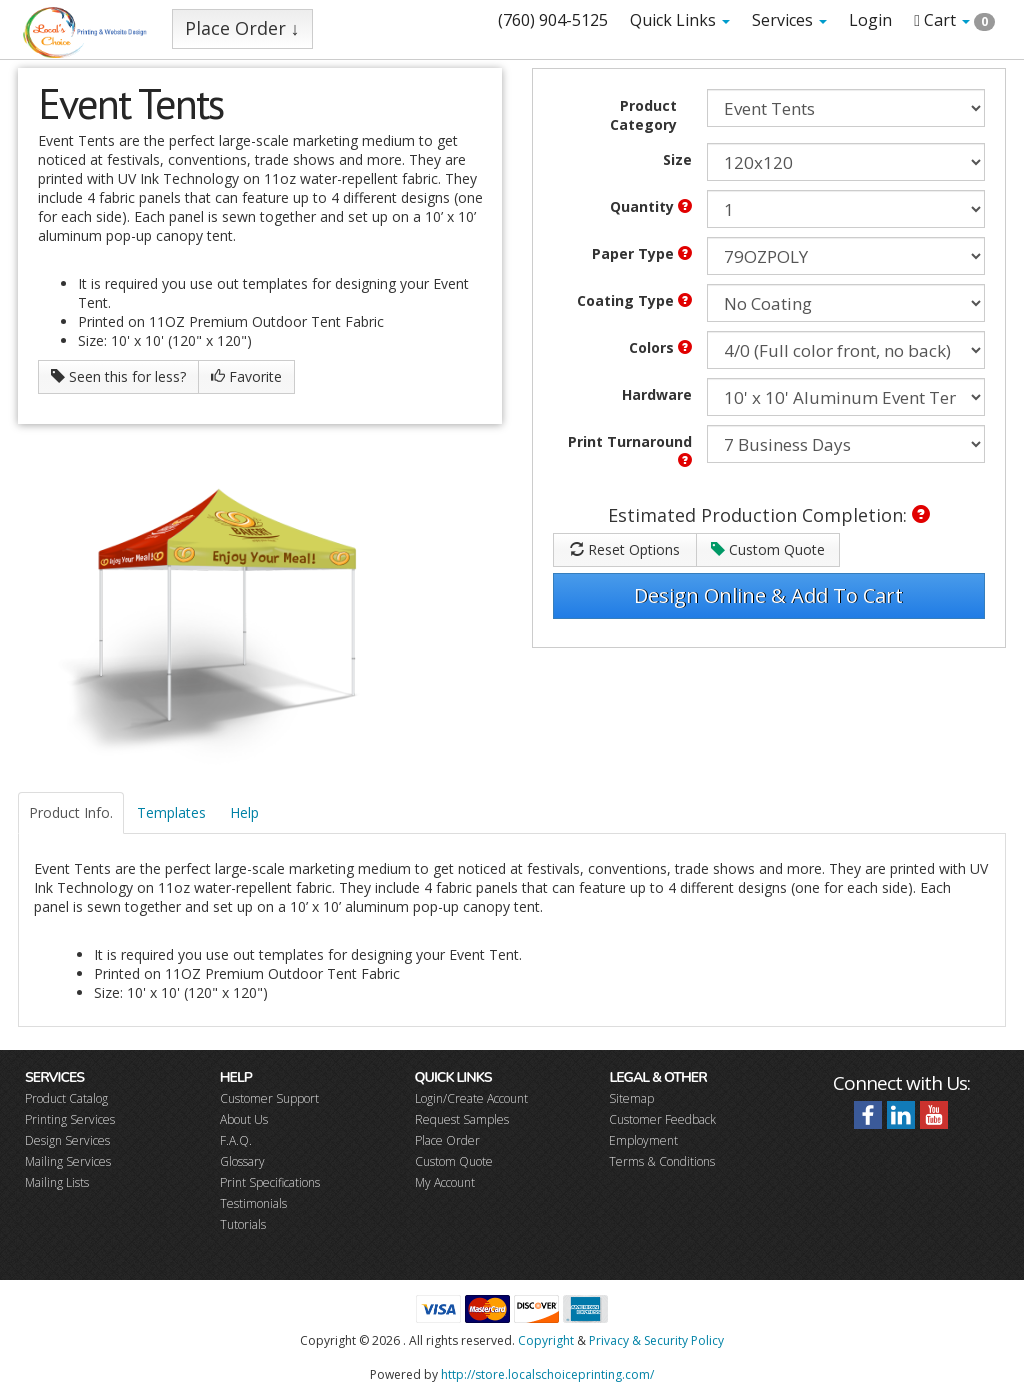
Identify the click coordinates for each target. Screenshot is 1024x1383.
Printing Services (70, 1119)
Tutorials (243, 1224)
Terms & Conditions (662, 1161)
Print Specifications (270, 1182)
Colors (660, 347)
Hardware (657, 394)
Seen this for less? (118, 376)
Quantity (651, 206)
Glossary (242, 1161)
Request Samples (462, 1119)
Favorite (246, 376)
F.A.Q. (236, 1140)
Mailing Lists (57, 1182)
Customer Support (269, 1098)
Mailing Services (68, 1161)
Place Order (447, 1140)
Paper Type (642, 253)
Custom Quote (768, 549)
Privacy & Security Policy (656, 1340)
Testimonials (253, 1203)
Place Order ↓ (242, 28)
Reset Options (625, 549)
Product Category (643, 115)
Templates (171, 812)
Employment (643, 1140)
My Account (445, 1182)
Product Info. (71, 812)
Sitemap (631, 1098)
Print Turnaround (630, 449)
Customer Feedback (662, 1119)
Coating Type (634, 300)
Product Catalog (66, 1098)
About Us (244, 1119)
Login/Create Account (471, 1098)
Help (244, 812)
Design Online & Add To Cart (768, 595)
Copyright (546, 1340)
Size (677, 159)
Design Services (67, 1140)
